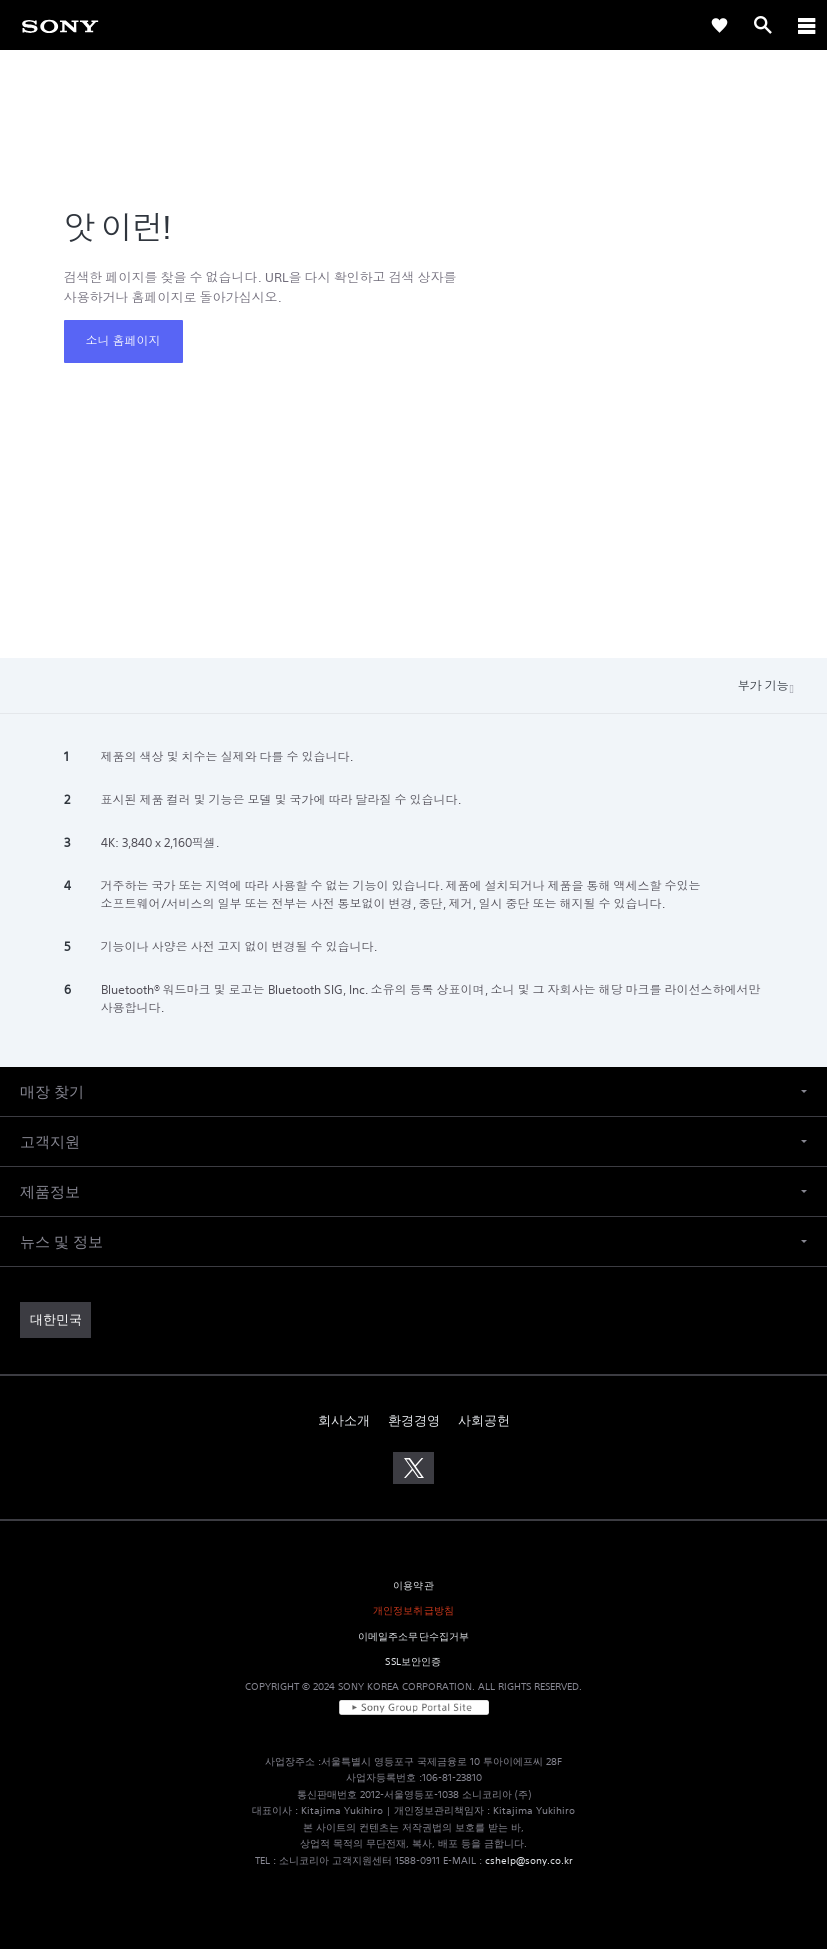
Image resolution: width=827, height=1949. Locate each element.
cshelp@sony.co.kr (529, 1860)
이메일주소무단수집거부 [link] (414, 1636)
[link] (60, 25)
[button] (413, 1091)
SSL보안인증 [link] (413, 1661)
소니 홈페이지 (123, 340)
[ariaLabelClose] (806, 25)
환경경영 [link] (414, 1420)
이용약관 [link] (413, 1585)
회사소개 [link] (344, 1420)
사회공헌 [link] (484, 1420)
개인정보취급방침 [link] (413, 1610)
